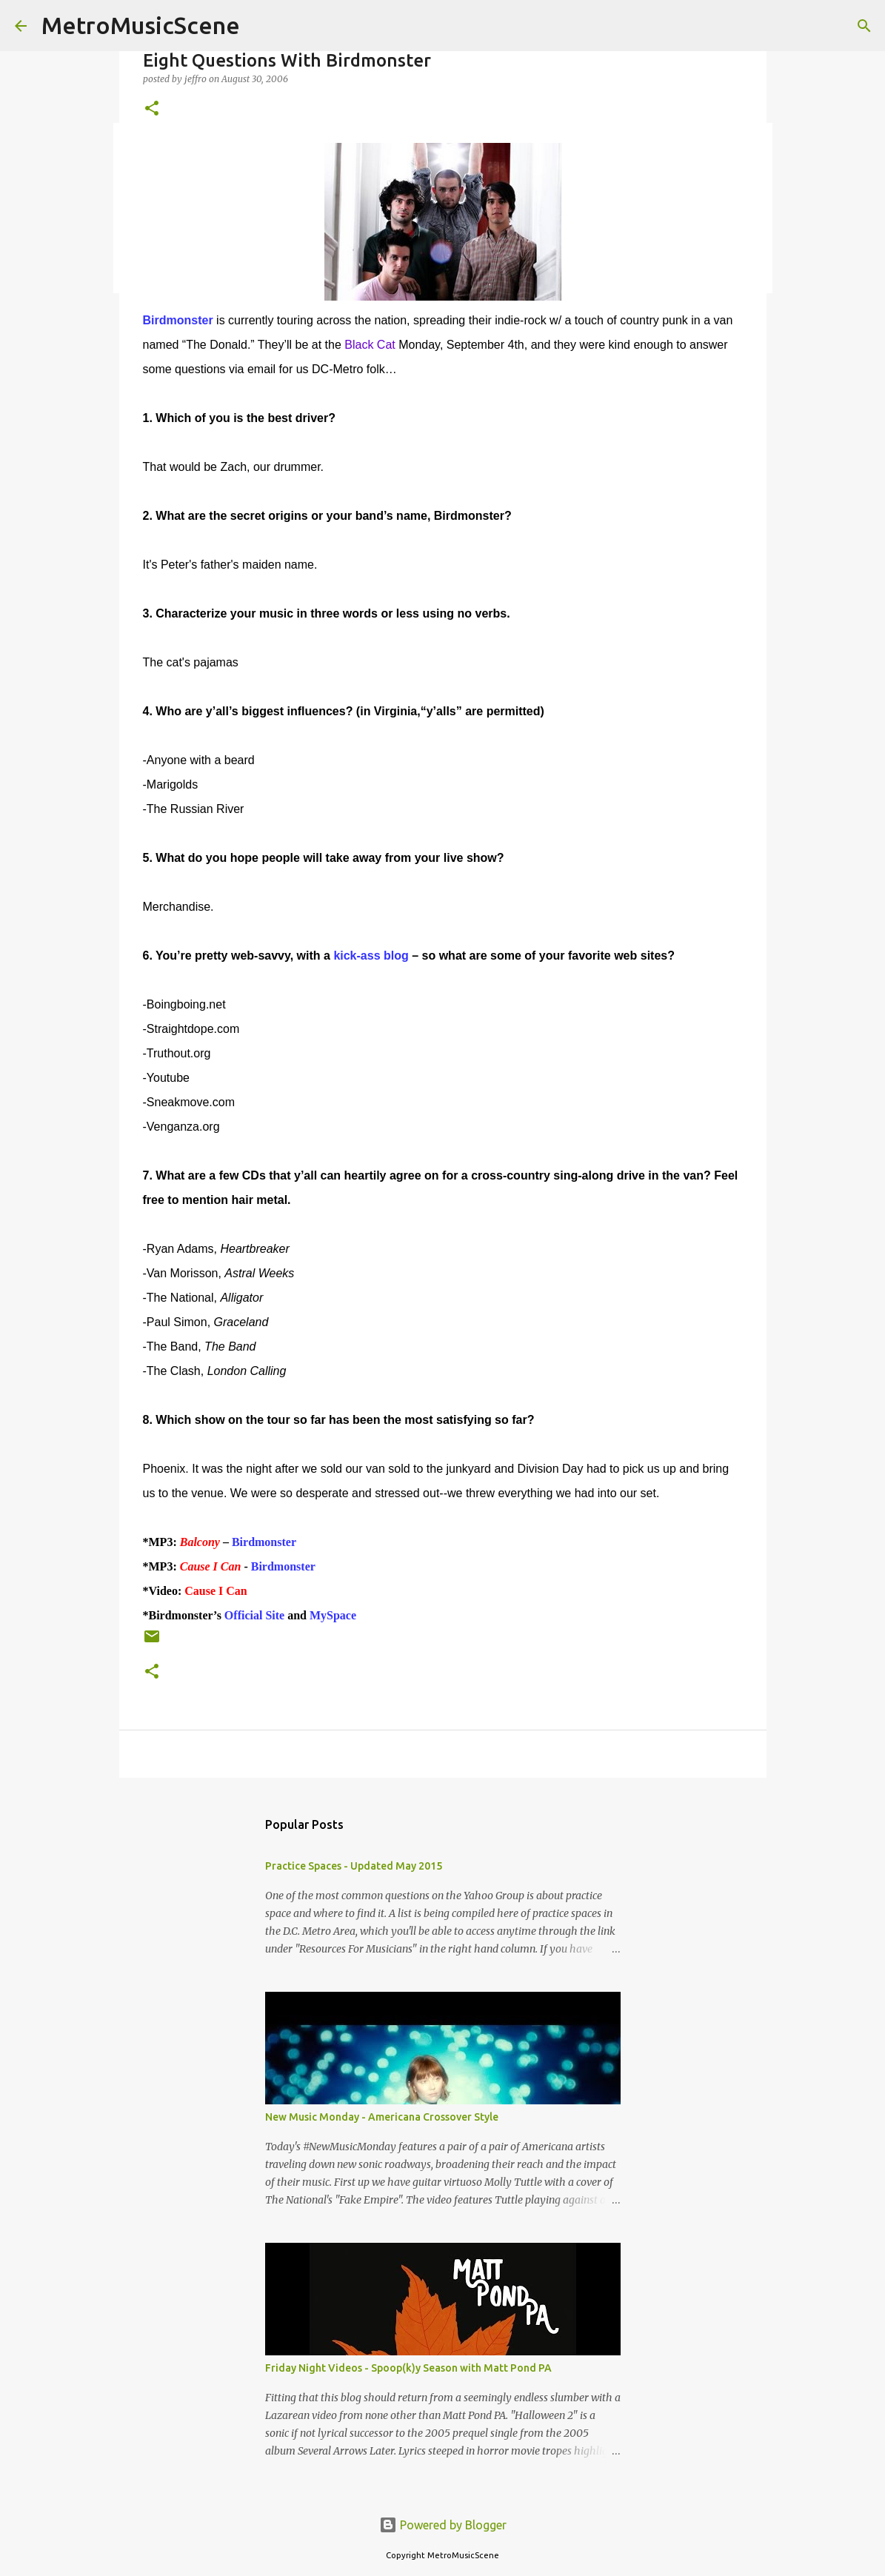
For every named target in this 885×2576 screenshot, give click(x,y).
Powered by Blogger (443, 2525)
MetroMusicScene (140, 25)
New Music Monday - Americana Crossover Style (381, 2117)
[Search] (864, 26)
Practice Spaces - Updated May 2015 (353, 1866)
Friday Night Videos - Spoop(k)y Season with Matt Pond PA (408, 2368)
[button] (152, 109)
